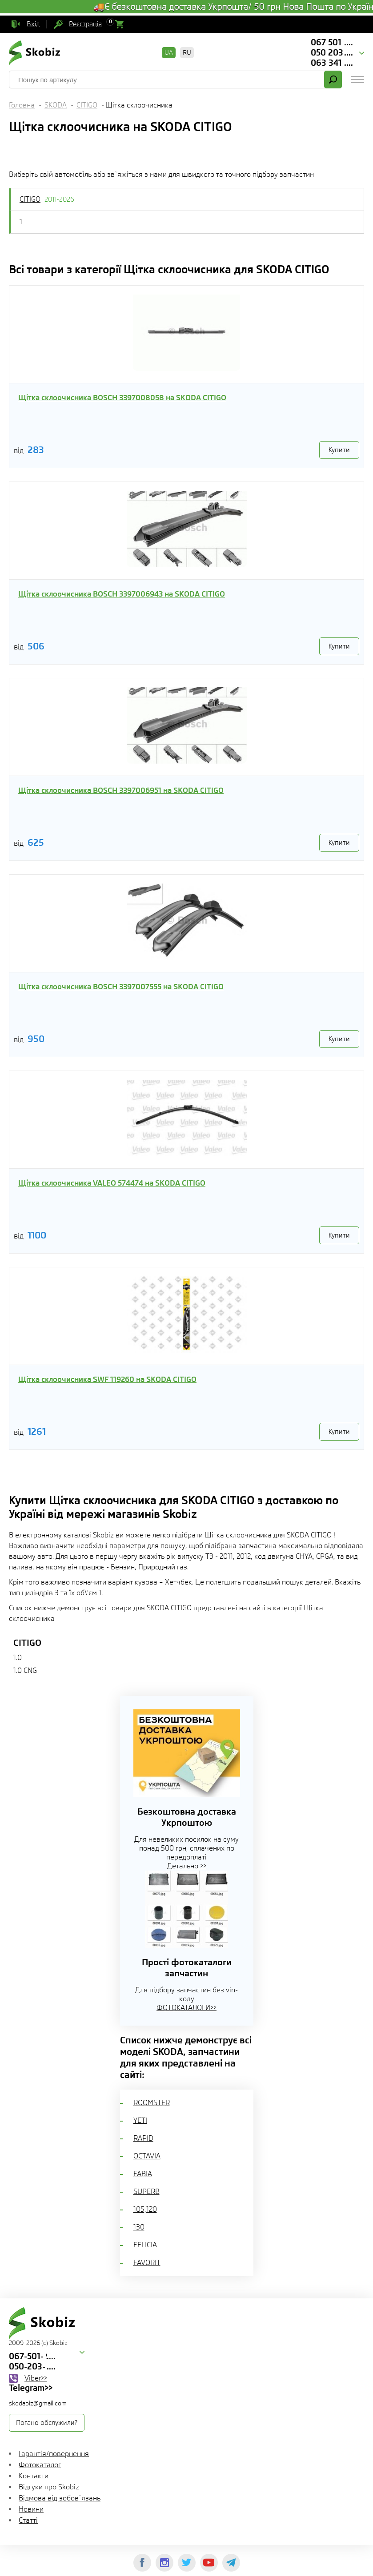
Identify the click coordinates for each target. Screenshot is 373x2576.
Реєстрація (85, 24)
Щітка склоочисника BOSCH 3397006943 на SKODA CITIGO (121, 593)
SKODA (55, 105)
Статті (28, 2520)
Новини (31, 2509)
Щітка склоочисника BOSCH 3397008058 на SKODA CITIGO (122, 397)
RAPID (143, 2138)
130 (138, 2227)
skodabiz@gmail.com (38, 2403)
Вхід (33, 24)
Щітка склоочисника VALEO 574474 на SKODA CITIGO (111, 1183)
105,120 (145, 2209)
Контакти (33, 2476)
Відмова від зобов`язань (59, 2498)
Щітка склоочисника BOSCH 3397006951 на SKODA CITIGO (121, 790)
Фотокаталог (40, 2465)
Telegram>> (30, 2388)
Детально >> (186, 1866)
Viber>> (35, 2378)
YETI (140, 2120)
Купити (339, 450)
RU (187, 52)
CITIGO (86, 105)
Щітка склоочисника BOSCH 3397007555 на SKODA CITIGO (121, 986)
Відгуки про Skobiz (49, 2487)
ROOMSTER (151, 2102)
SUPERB (146, 2191)
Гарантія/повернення (54, 2453)
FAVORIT (146, 2262)
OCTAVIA (146, 2156)
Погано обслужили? (46, 2423)
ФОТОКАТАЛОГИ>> (186, 2007)
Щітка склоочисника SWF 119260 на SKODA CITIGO (107, 1379)
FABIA (142, 2174)
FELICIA (145, 2245)
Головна (22, 105)
